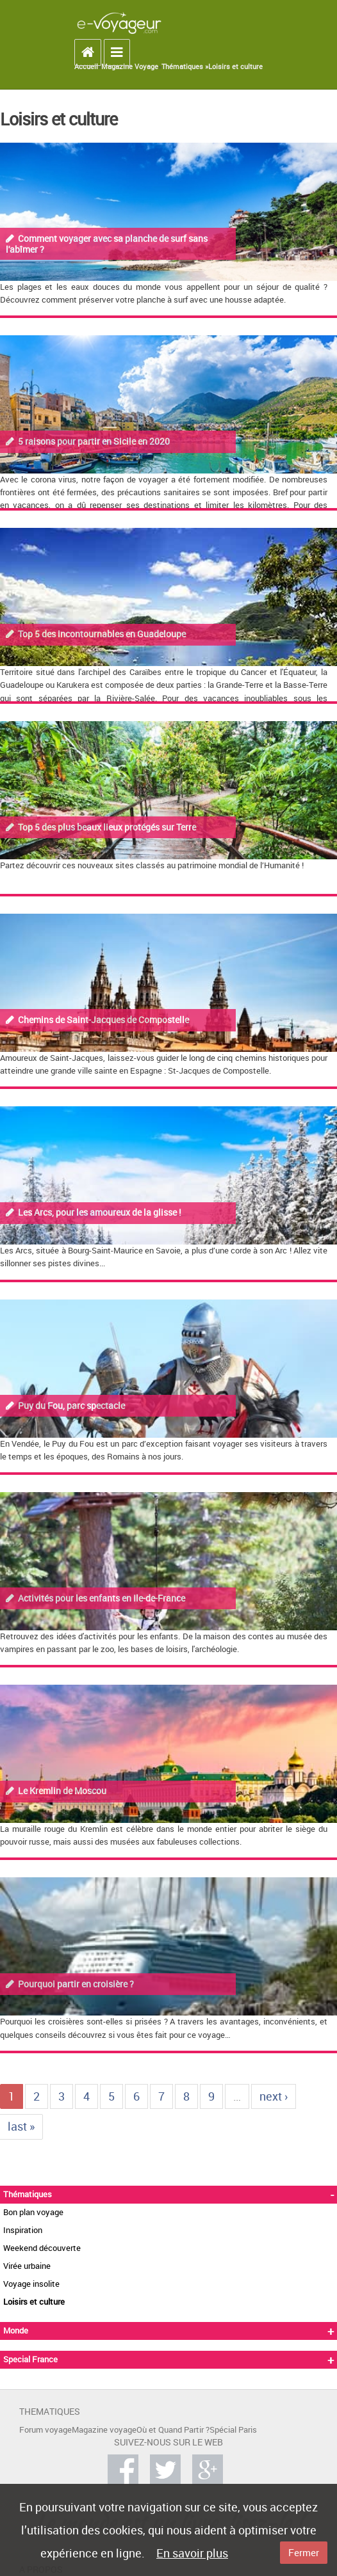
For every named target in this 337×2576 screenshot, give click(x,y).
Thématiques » (184, 66)
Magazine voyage (104, 2429)
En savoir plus (192, 2553)
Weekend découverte (42, 2248)
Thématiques (27, 2194)
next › (273, 2096)
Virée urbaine (27, 2266)
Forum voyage (45, 2429)
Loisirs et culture (235, 66)
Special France (30, 2359)
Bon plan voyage (33, 2212)
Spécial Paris (233, 2429)
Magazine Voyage (129, 66)
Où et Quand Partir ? (173, 2429)
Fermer (303, 2552)
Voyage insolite (31, 2283)
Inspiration (22, 2230)
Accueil (86, 66)
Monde (15, 2330)
